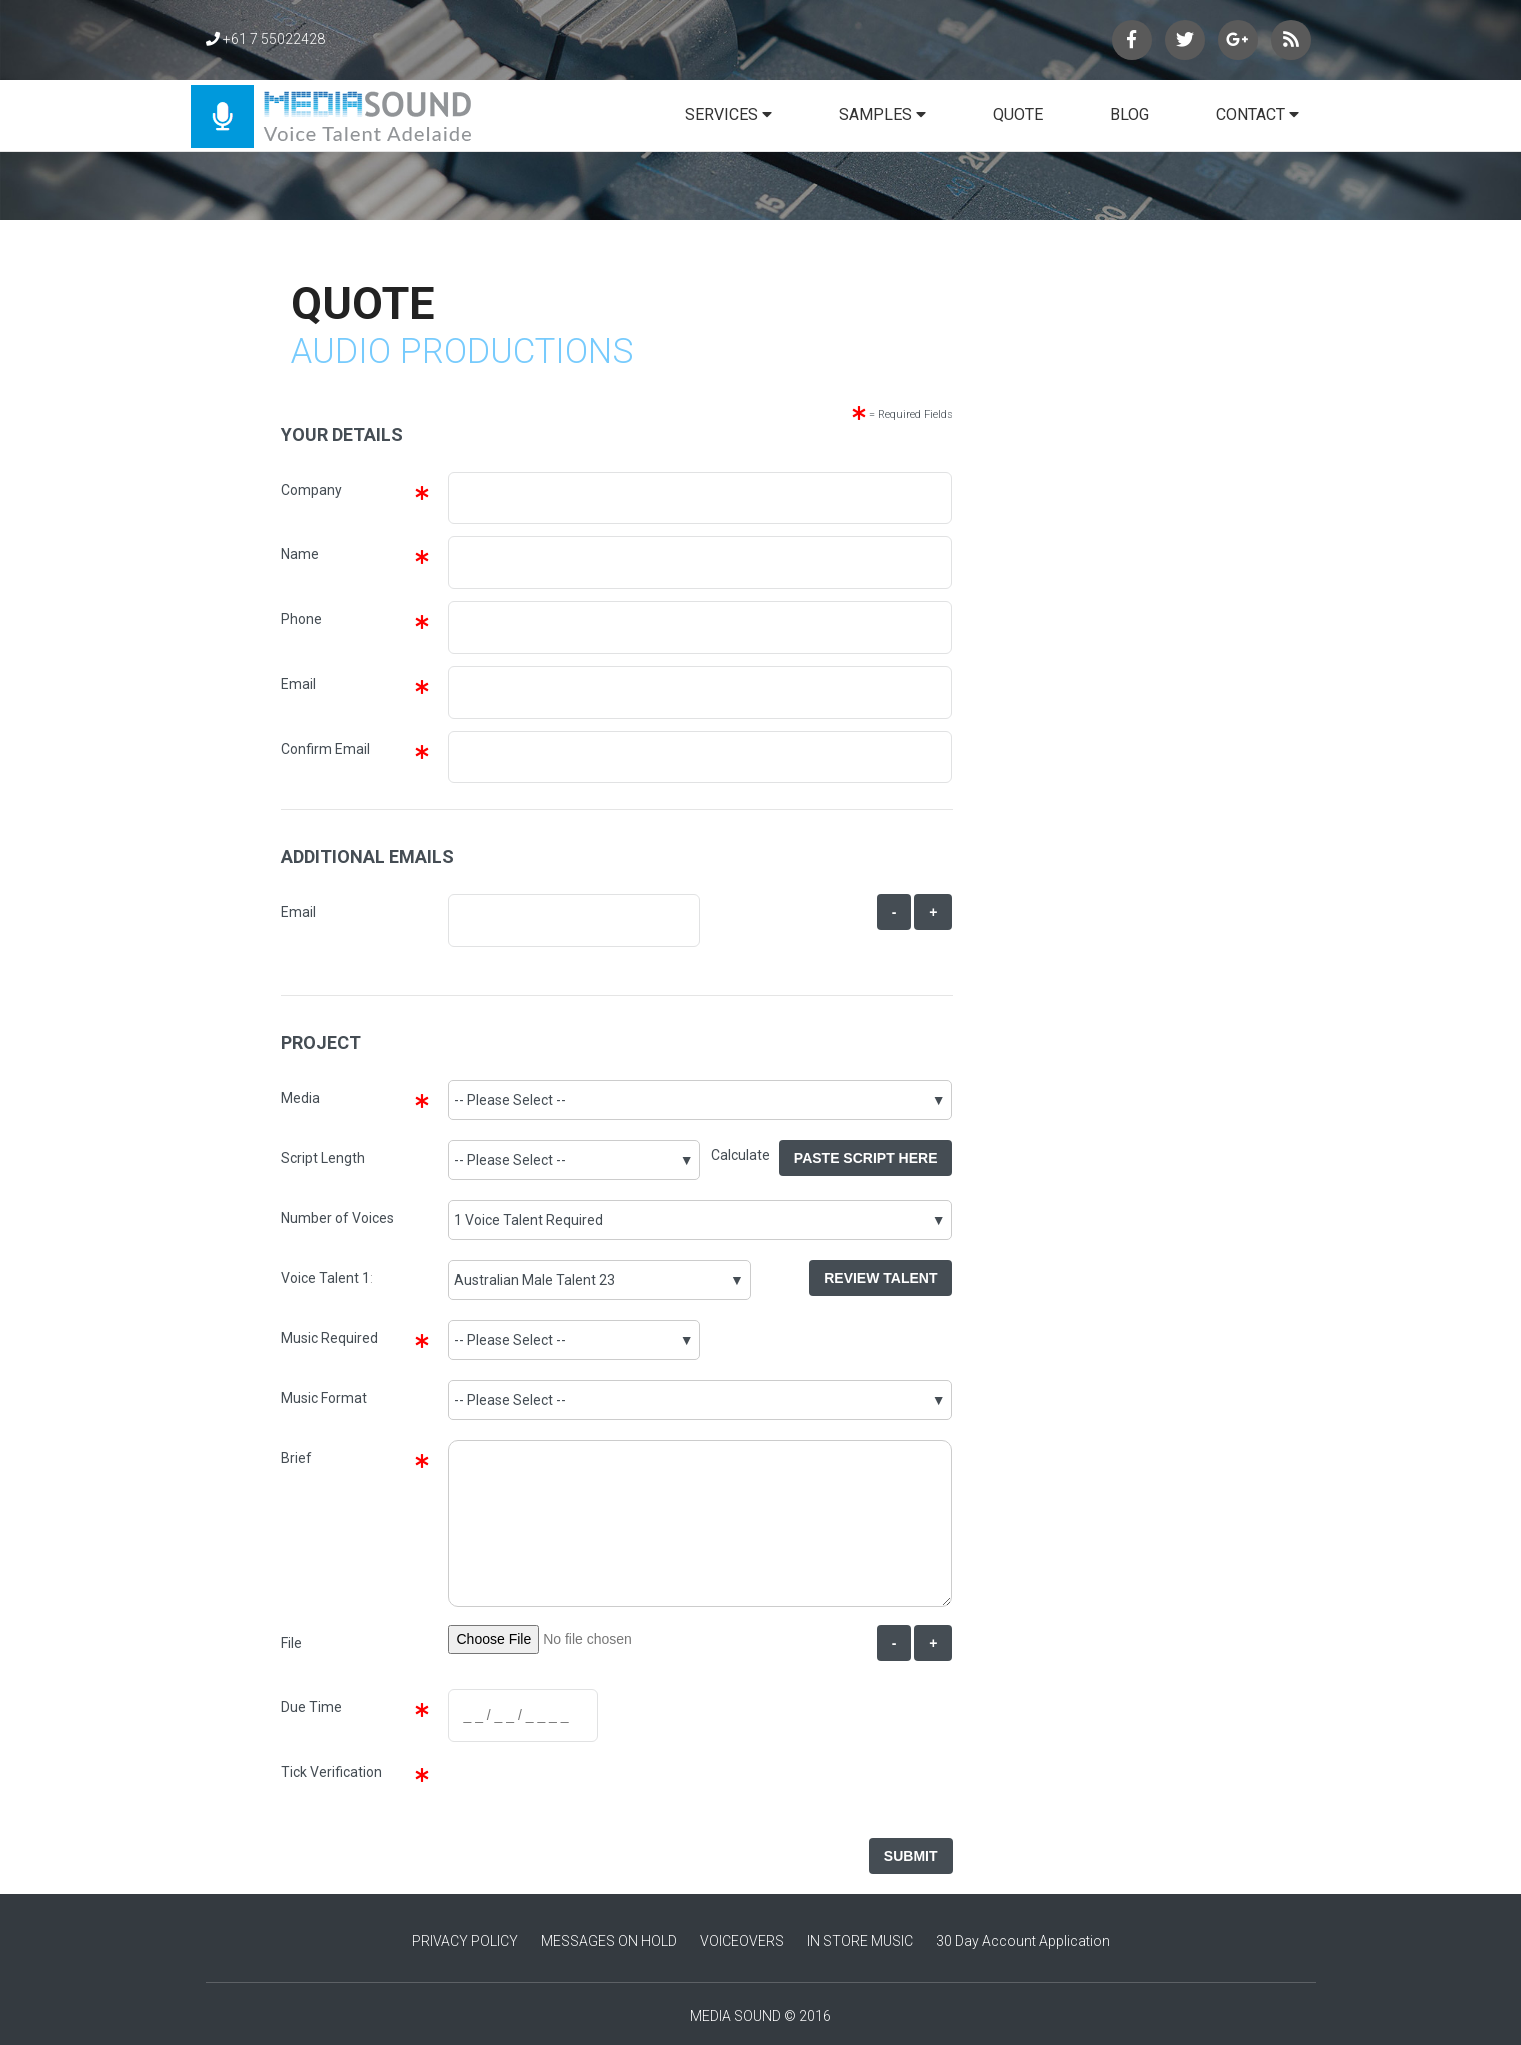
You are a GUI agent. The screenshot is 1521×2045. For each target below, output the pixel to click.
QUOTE (1018, 114)
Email (298, 684)
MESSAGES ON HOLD (609, 1941)
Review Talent (880, 1278)
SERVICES (728, 114)
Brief (296, 1458)
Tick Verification (331, 1772)
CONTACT (1257, 114)
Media (300, 1098)
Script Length (323, 1158)
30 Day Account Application (1023, 1941)
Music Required (329, 1338)
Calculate (745, 1155)
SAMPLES (882, 114)
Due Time (311, 1707)
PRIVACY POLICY (465, 1941)
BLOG (1129, 114)
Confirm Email (325, 749)
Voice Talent (320, 1278)
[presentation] (597, 1793)
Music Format (324, 1398)
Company (311, 490)
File (291, 1643)
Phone (301, 619)
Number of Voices (337, 1218)
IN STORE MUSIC (860, 1941)
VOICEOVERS (742, 1941)
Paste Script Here (866, 1158)
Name (300, 554)
